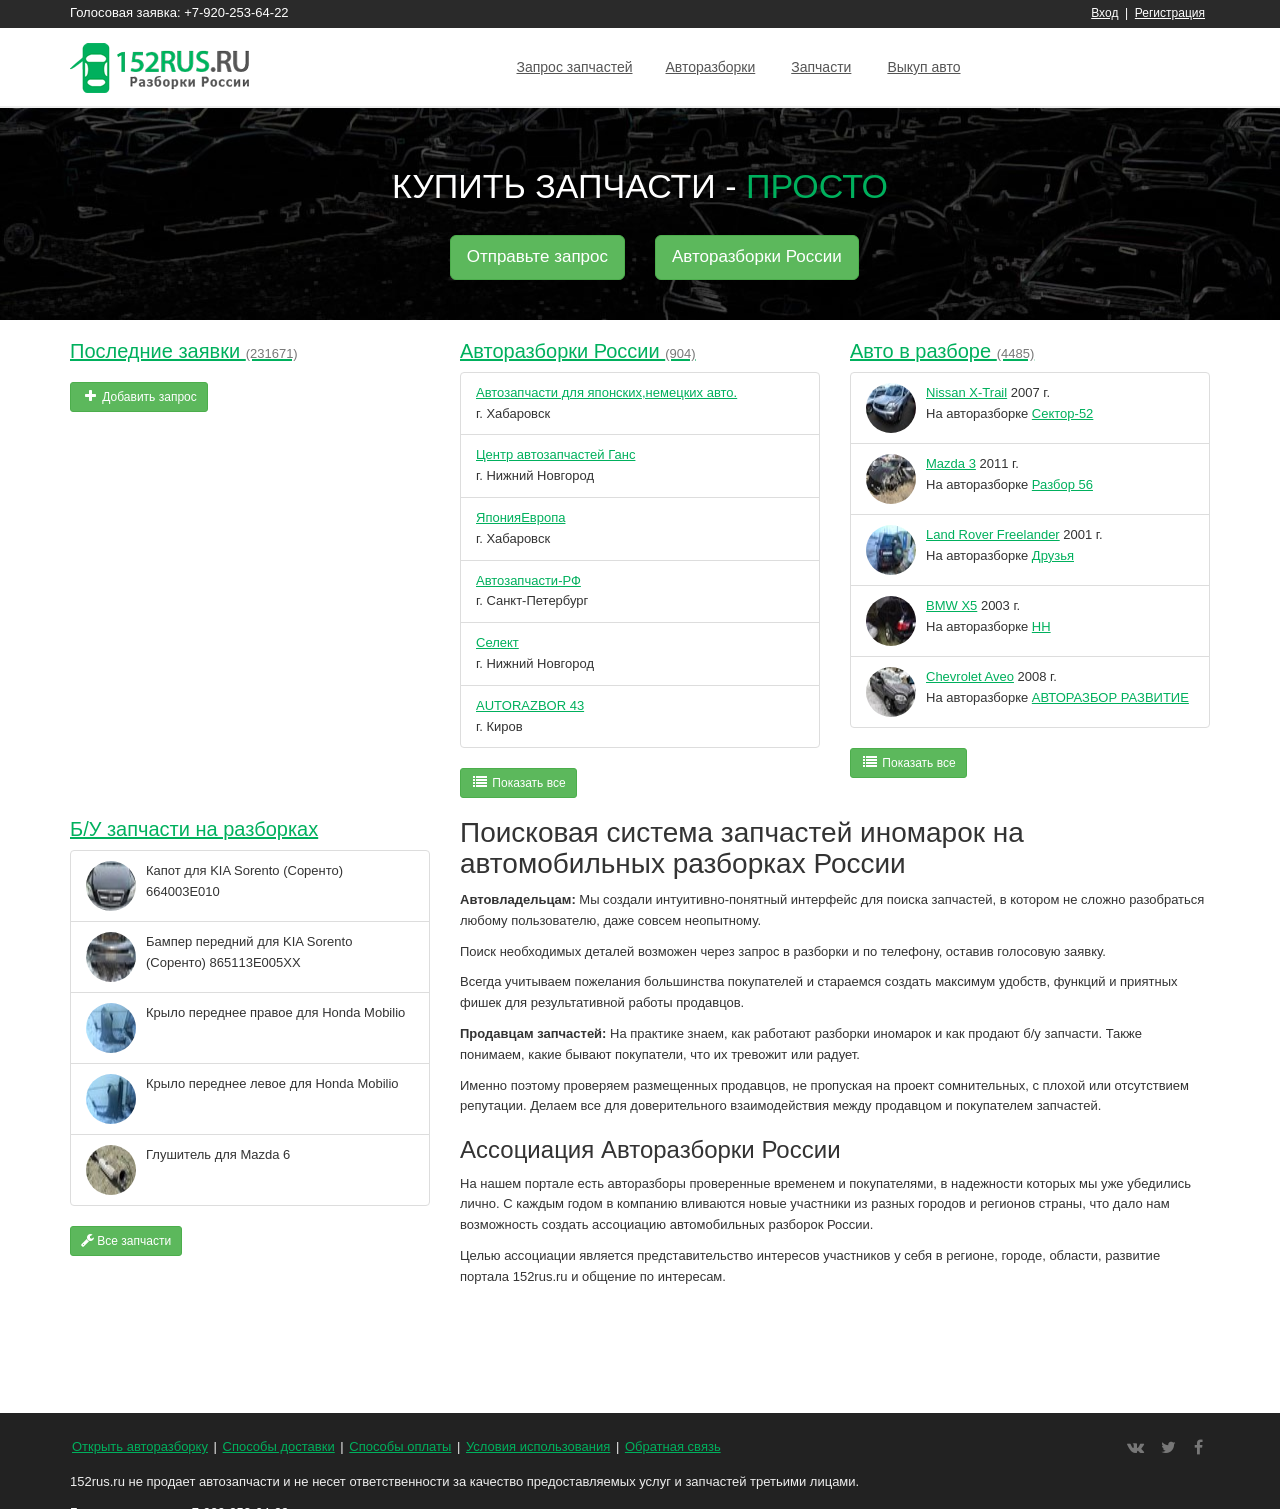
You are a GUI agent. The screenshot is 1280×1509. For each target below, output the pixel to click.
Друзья (1053, 555)
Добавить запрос (139, 396)
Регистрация (1170, 13)
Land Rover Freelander (993, 534)
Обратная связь (673, 1446)
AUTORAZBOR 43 (530, 705)
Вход (1104, 13)
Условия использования (538, 1446)
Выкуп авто (923, 67)
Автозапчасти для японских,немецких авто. (606, 392)
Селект (497, 642)
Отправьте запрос (537, 256)
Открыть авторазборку (140, 1446)
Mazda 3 (951, 463)
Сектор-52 (1063, 413)
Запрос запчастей (574, 67)
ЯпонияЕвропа (520, 517)
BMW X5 (951, 605)
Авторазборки (711, 67)
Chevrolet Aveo (970, 676)
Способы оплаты (400, 1446)
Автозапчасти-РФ (528, 580)
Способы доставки (279, 1446)
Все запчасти (126, 1240)
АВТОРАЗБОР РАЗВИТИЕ (1110, 697)
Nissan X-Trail (966, 392)
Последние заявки (184, 351)
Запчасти (821, 67)
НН (1041, 626)
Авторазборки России (757, 256)
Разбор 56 (1062, 484)
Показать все (518, 782)
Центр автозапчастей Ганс (555, 454)
